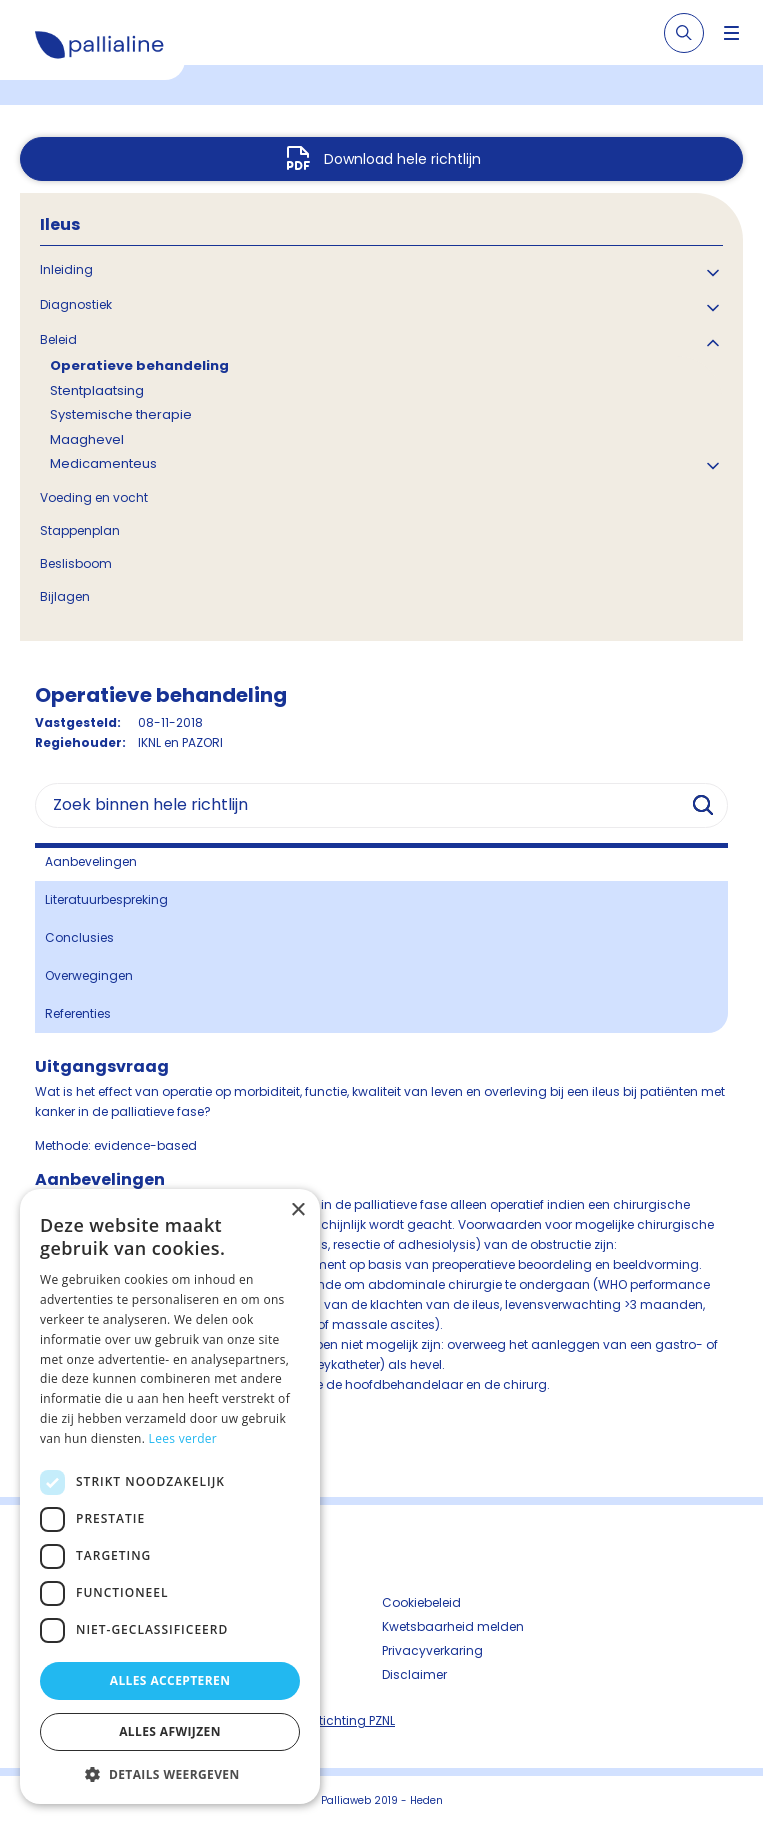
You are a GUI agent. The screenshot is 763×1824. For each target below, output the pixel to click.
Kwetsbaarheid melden (453, 1626)
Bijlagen (65, 596)
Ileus (60, 224)
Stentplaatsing (97, 390)
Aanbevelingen (91, 861)
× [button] (297, 1210)
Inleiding (66, 269)
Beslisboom (76, 563)
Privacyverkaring (432, 1650)
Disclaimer (414, 1674)
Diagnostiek (76, 304)
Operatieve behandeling (139, 365)
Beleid (58, 339)
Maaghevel (87, 439)
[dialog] (170, 1496)
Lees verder (183, 1438)
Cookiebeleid (421, 1602)
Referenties (78, 1013)
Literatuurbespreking (106, 899)
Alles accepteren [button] (170, 1680)
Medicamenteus (103, 463)
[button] (170, 1774)
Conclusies (79, 937)
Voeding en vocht (94, 497)
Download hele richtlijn (402, 159)
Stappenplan (80, 530)
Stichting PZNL (353, 1720)
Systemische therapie (121, 414)
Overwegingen (89, 975)
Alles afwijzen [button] (170, 1731)
